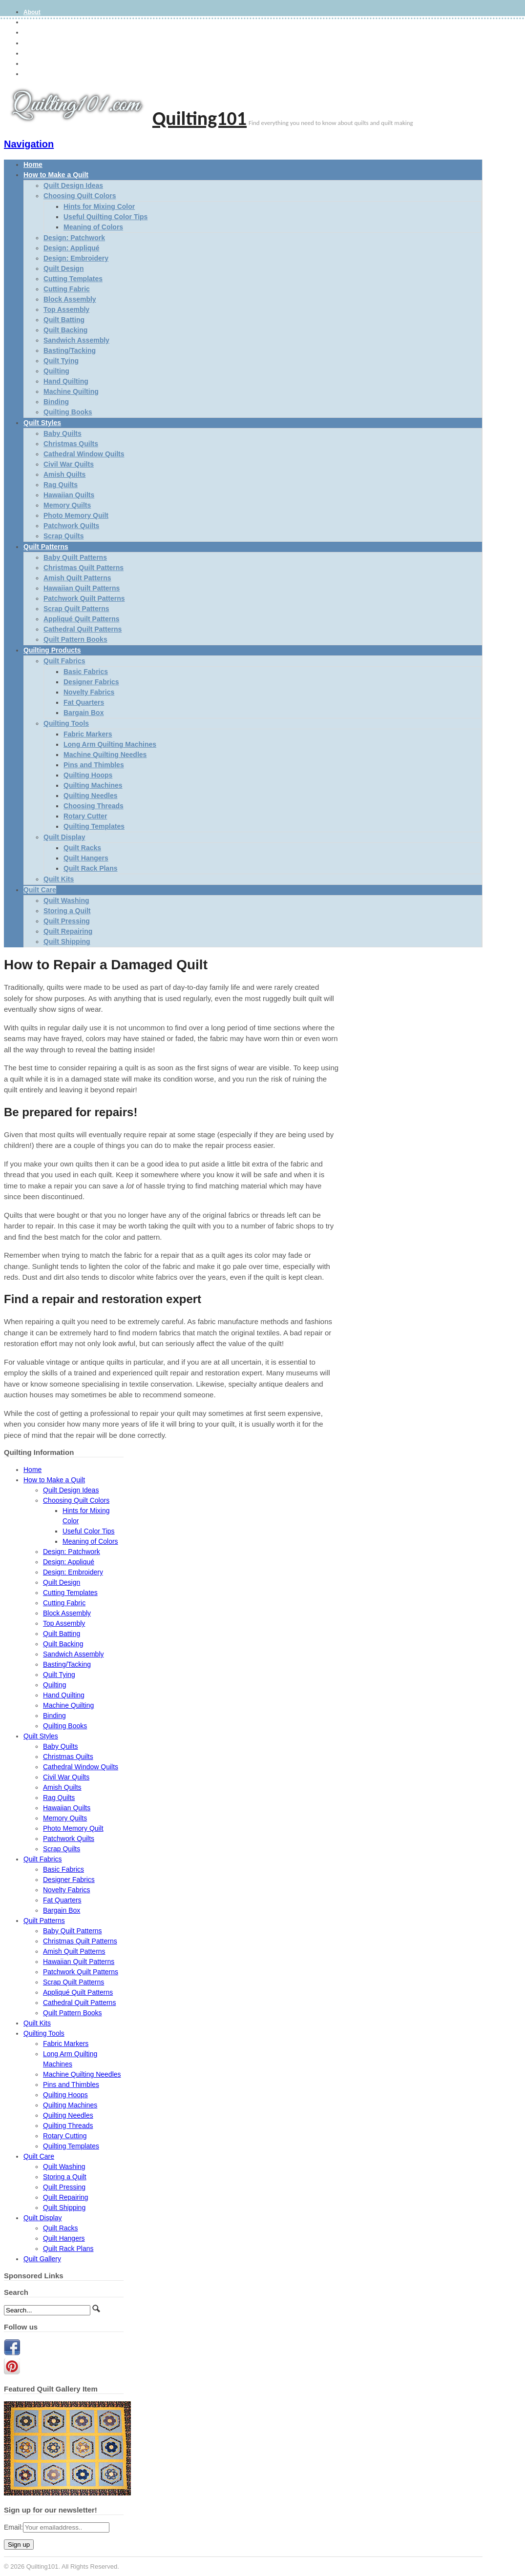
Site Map (35, 53)
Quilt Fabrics (64, 661)
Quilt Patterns (45, 547)
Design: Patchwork (74, 238)
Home (32, 164)
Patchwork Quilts (71, 526)
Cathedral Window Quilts (84, 454)
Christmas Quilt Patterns (83, 568)
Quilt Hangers (85, 858)
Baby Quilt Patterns (75, 557)
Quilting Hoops (87, 775)
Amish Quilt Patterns (77, 578)
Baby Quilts (62, 433)
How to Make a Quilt (55, 175)
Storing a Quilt (66, 911)
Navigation (29, 144)
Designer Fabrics (91, 682)
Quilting (56, 371)
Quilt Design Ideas (73, 185)
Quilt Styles (42, 423)
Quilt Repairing (67, 931)
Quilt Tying (61, 361)
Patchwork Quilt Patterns (84, 598)
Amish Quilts (64, 474)
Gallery (33, 22)
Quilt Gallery (42, 2259)
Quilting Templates (94, 826)
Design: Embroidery (75, 258)
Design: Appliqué (71, 248)
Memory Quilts (67, 505)
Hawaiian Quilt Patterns (81, 588)
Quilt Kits (58, 879)
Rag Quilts (60, 485)
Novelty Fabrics (88, 692)
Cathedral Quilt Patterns (82, 629)
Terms (32, 43)
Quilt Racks (82, 848)
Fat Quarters (83, 702)
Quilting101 (199, 118)
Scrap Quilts (63, 536)
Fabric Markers (87, 734)
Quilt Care (39, 890)
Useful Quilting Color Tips (105, 217)
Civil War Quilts (68, 464)
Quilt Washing (66, 900)
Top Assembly (66, 309)
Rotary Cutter (85, 816)
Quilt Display (64, 837)
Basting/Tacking (69, 350)
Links (31, 64)
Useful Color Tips (89, 1531)
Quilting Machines (93, 785)
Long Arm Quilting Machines (109, 744)
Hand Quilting (65, 381)
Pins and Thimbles (93, 765)
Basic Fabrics (85, 671)
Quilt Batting (63, 320)
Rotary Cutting (64, 2136)
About (32, 12)
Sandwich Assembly (76, 340)
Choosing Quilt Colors (79, 196)
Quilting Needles (90, 795)
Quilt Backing (65, 330)
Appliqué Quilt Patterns (81, 619)
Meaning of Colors (93, 227)
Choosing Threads (93, 806)
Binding (56, 402)
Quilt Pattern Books (75, 639)
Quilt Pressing (66, 921)
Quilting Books (67, 412)
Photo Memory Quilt (75, 515)
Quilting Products (52, 650)
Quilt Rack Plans (90, 868)
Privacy (33, 32)
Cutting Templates (73, 279)
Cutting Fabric (66, 289)
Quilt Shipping (66, 941)
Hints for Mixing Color (99, 206)
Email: (13, 2527)
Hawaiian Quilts (68, 495)
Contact (34, 74)
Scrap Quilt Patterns (76, 609)
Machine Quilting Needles (105, 754)
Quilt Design (63, 268)
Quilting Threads (68, 2125)
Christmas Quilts (70, 444)
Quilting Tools (66, 723)
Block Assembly (69, 299)
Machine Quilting (71, 391)
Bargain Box (83, 712)
